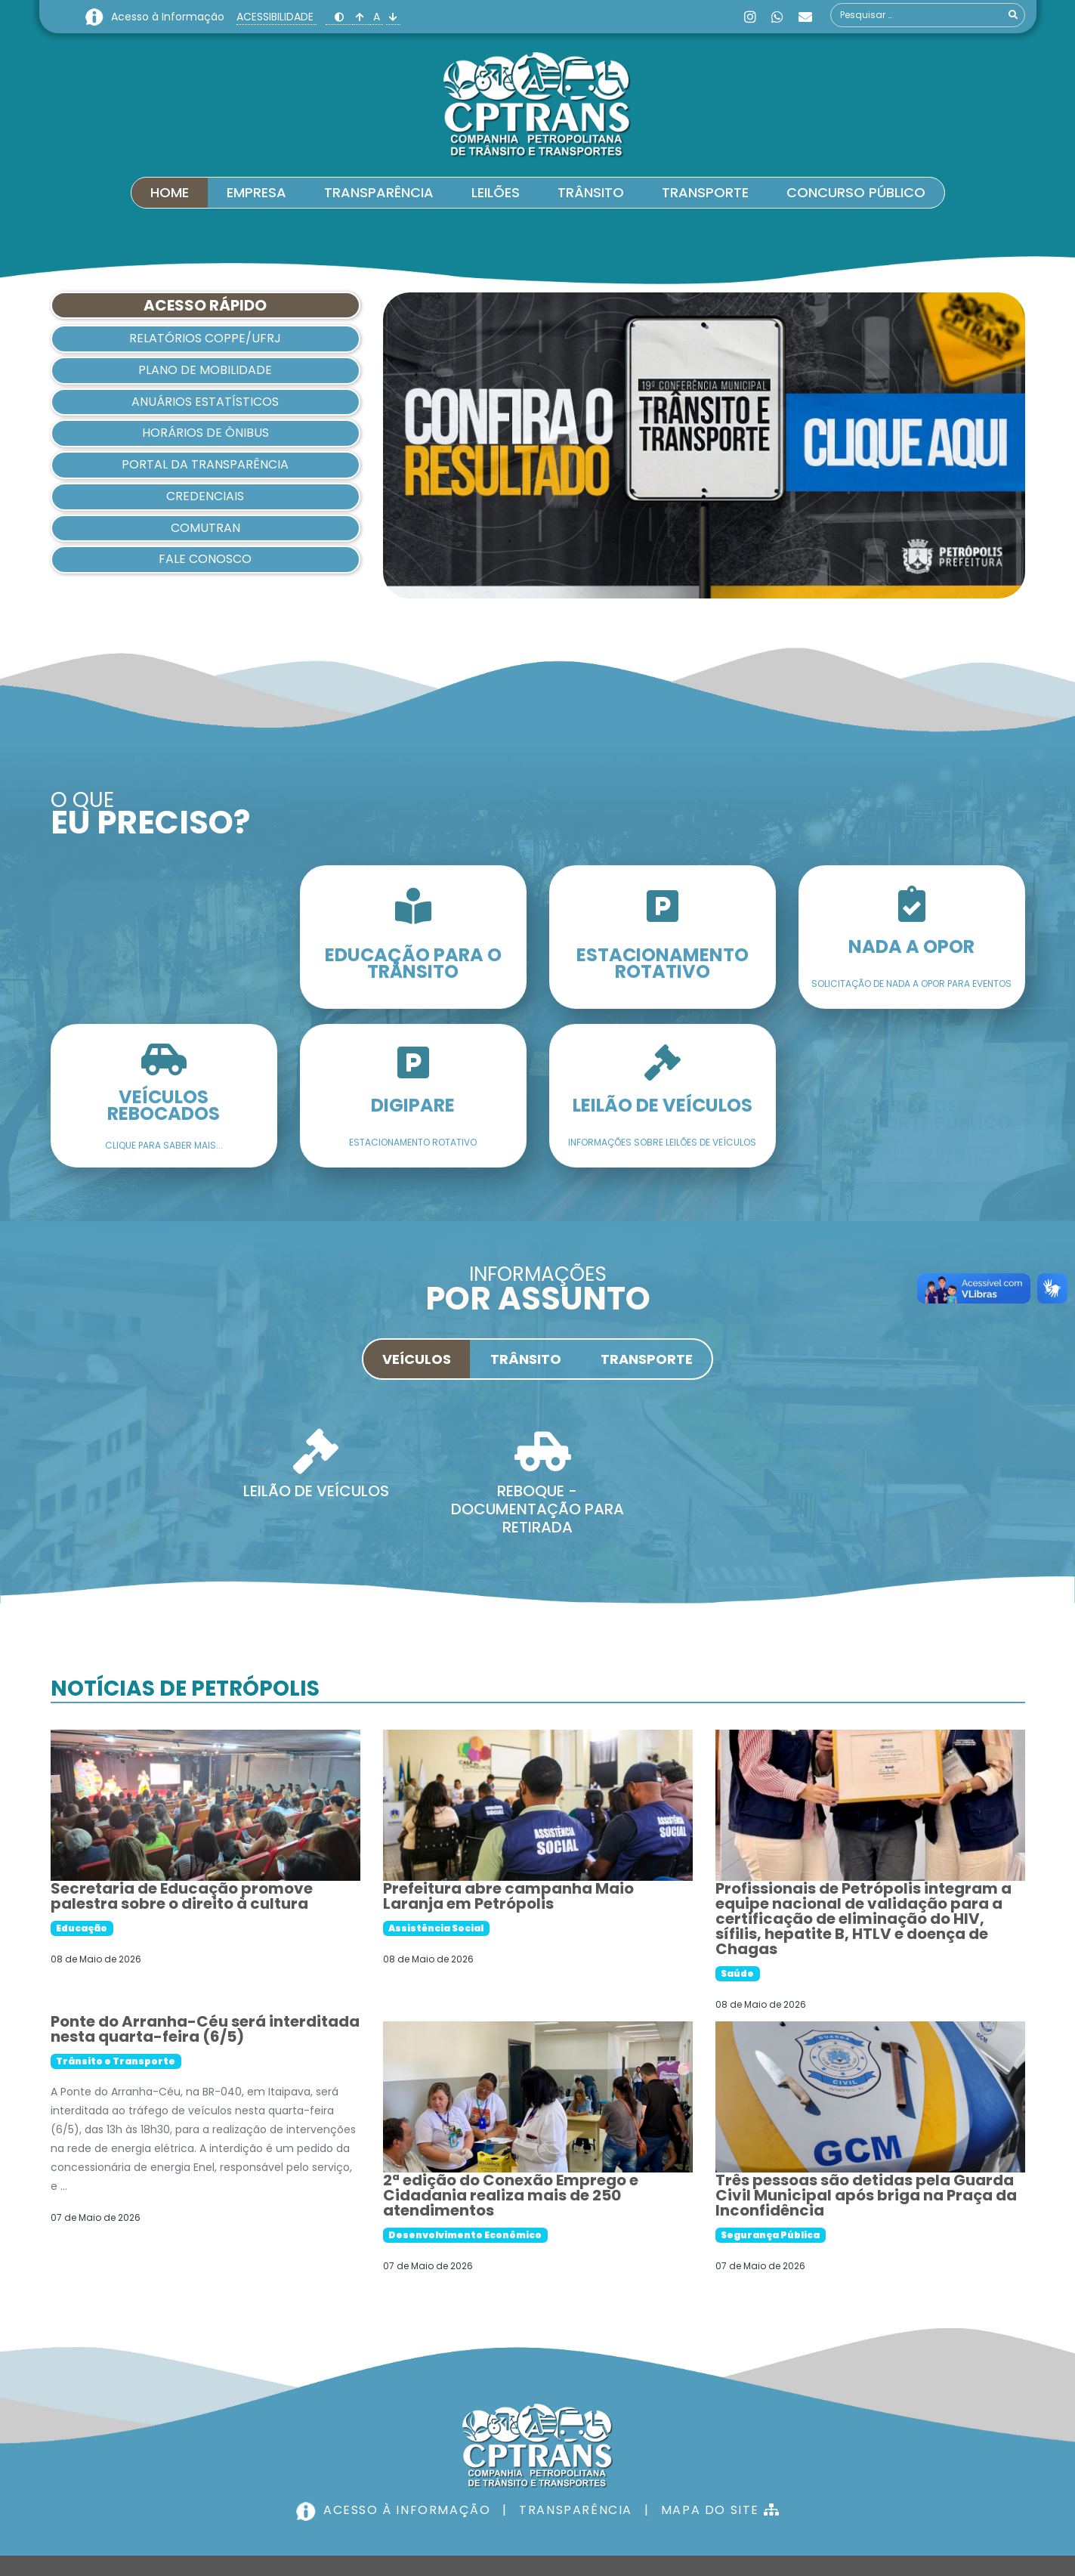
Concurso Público (855, 192)
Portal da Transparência (205, 464)
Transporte (705, 192)
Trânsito (591, 192)
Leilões (495, 192)
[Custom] (805, 17)
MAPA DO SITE (709, 2425)
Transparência (379, 192)
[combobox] (927, 15)
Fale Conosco (205, 558)
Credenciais (205, 496)
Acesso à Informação (169, 16)
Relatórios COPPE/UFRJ (205, 338)
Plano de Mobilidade (205, 370)
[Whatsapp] (777, 17)
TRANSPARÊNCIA (565, 2425)
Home (169, 192)
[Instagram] (750, 17)
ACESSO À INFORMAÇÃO (398, 2425)
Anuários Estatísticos (205, 401)
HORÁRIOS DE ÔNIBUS (205, 432)
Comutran (205, 528)
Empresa (256, 192)
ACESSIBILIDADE (276, 16)
